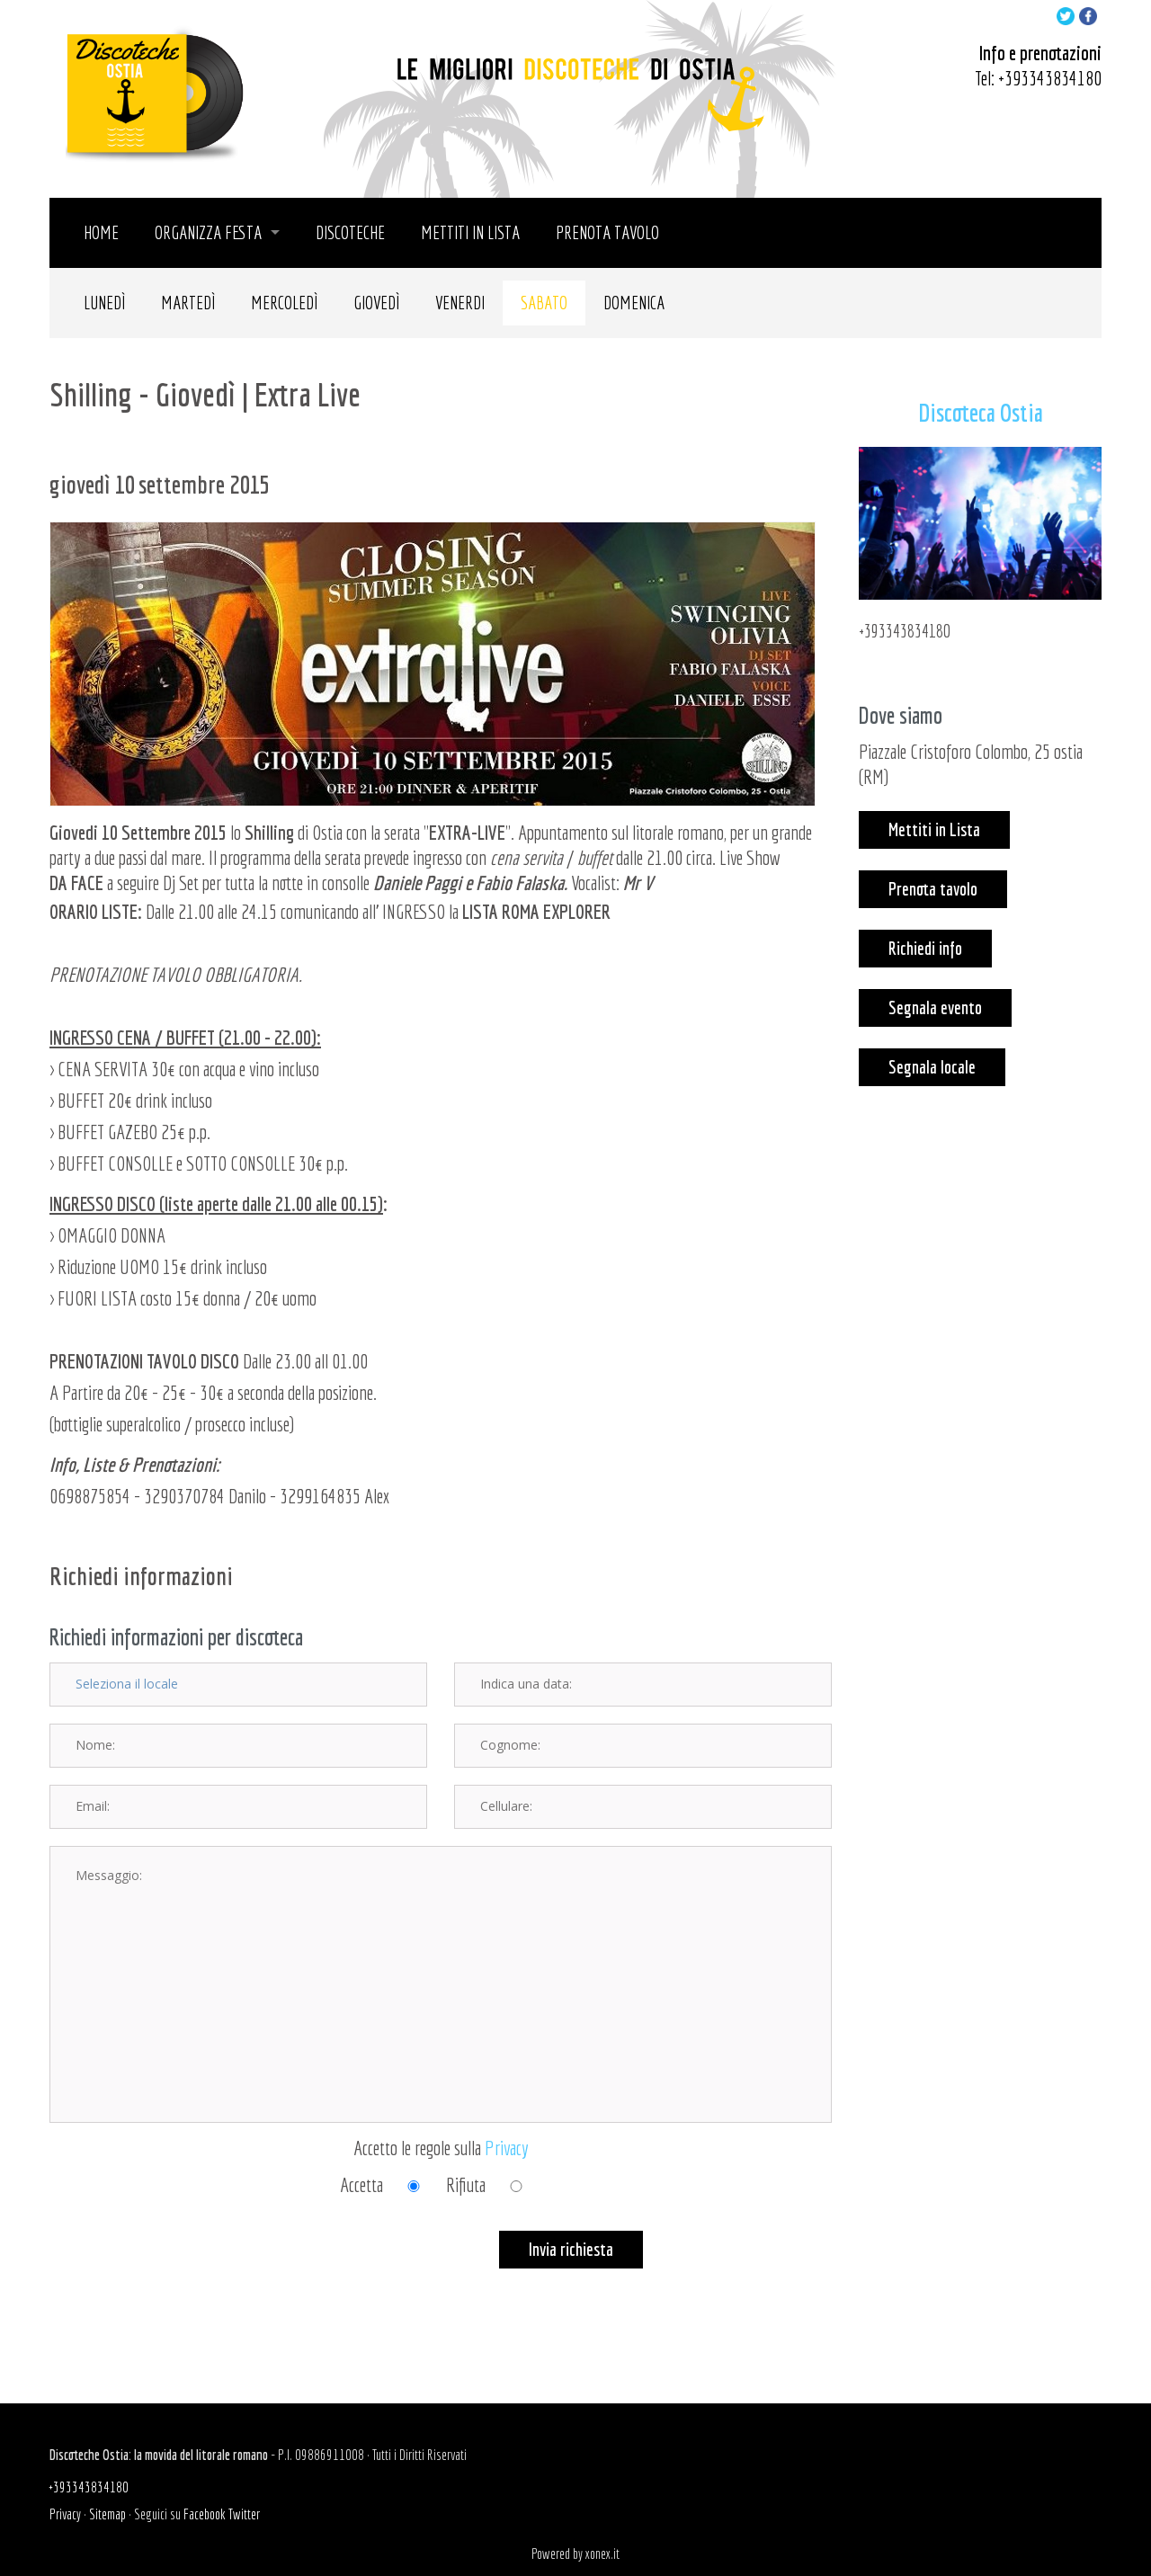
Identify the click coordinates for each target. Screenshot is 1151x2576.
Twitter (244, 2514)
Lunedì (104, 302)
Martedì (188, 302)
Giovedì (376, 302)
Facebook (204, 2514)
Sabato (544, 302)
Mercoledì (284, 302)
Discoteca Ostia (980, 412)
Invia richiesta (571, 2249)
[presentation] (186, 2266)
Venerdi (460, 302)
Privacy (507, 2147)
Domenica (634, 302)
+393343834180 (1050, 78)
